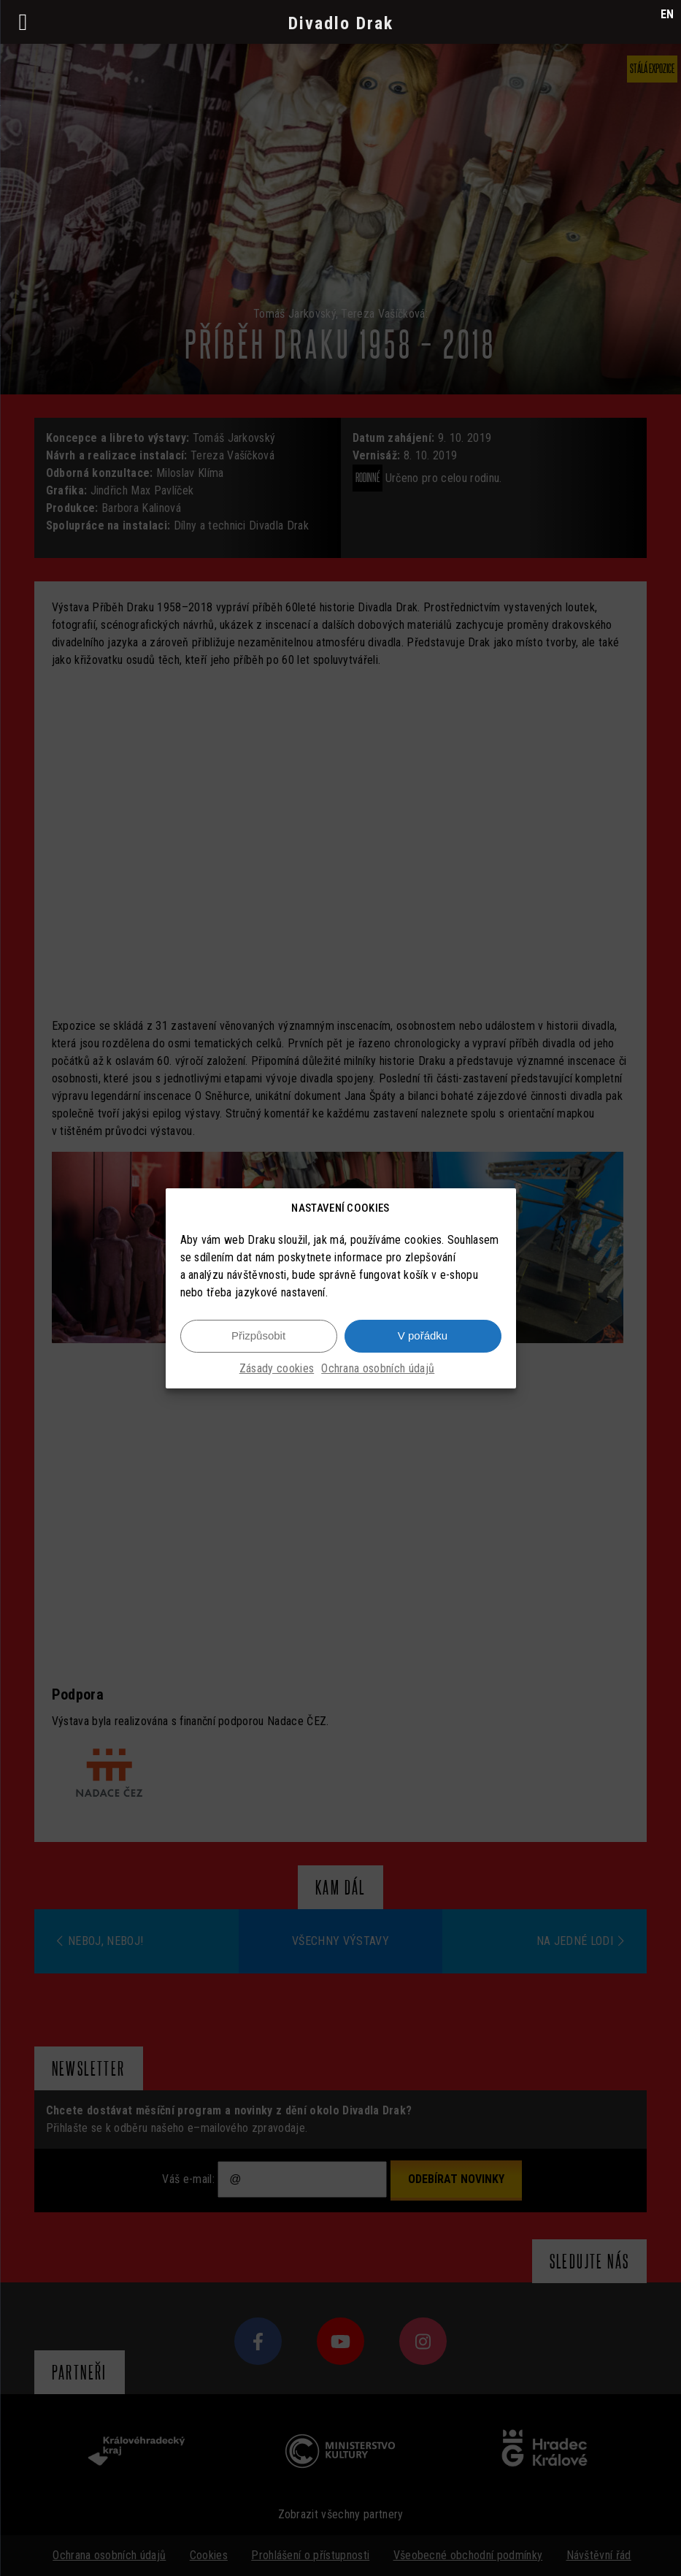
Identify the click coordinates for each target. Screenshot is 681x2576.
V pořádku (422, 1335)
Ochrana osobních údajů (377, 1368)
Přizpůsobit (258, 1335)
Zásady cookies (276, 1368)
